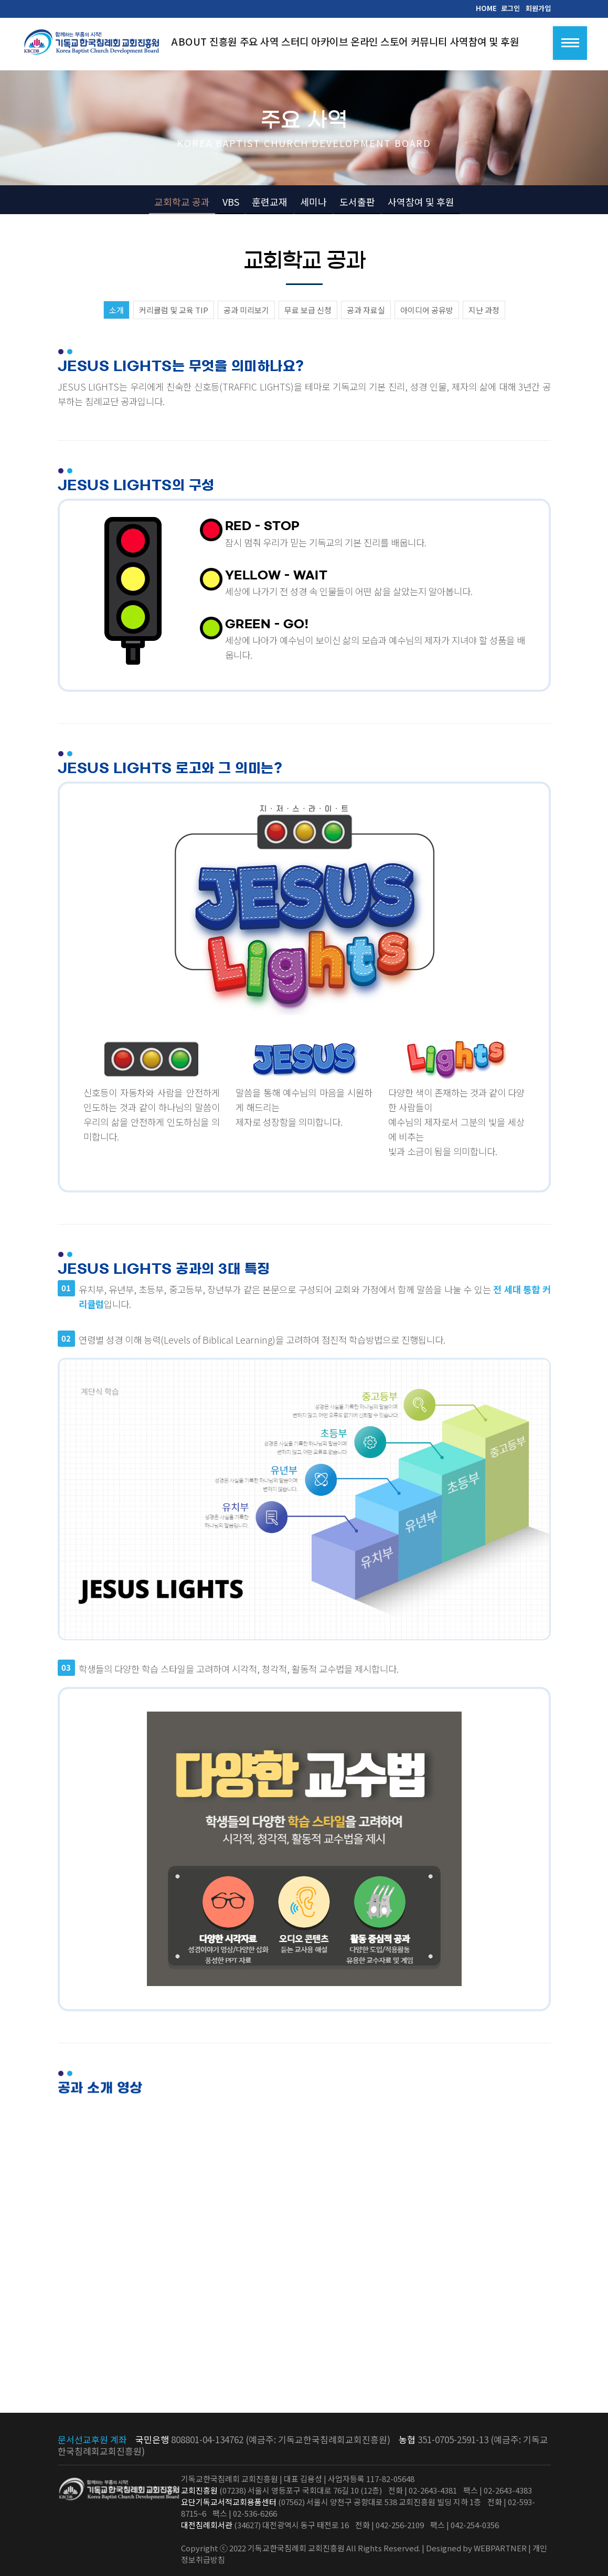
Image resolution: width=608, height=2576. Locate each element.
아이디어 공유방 (426, 309)
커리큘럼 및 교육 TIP (173, 309)
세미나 (313, 201)
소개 (116, 309)
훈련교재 (269, 201)
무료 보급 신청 (308, 309)
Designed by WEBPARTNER (476, 2547)
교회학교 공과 (182, 201)
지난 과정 (483, 309)
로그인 (510, 8)
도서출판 (357, 201)
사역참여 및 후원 (421, 201)
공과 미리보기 (246, 309)
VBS (230, 201)
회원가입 (538, 8)
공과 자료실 (366, 309)
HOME (486, 8)
